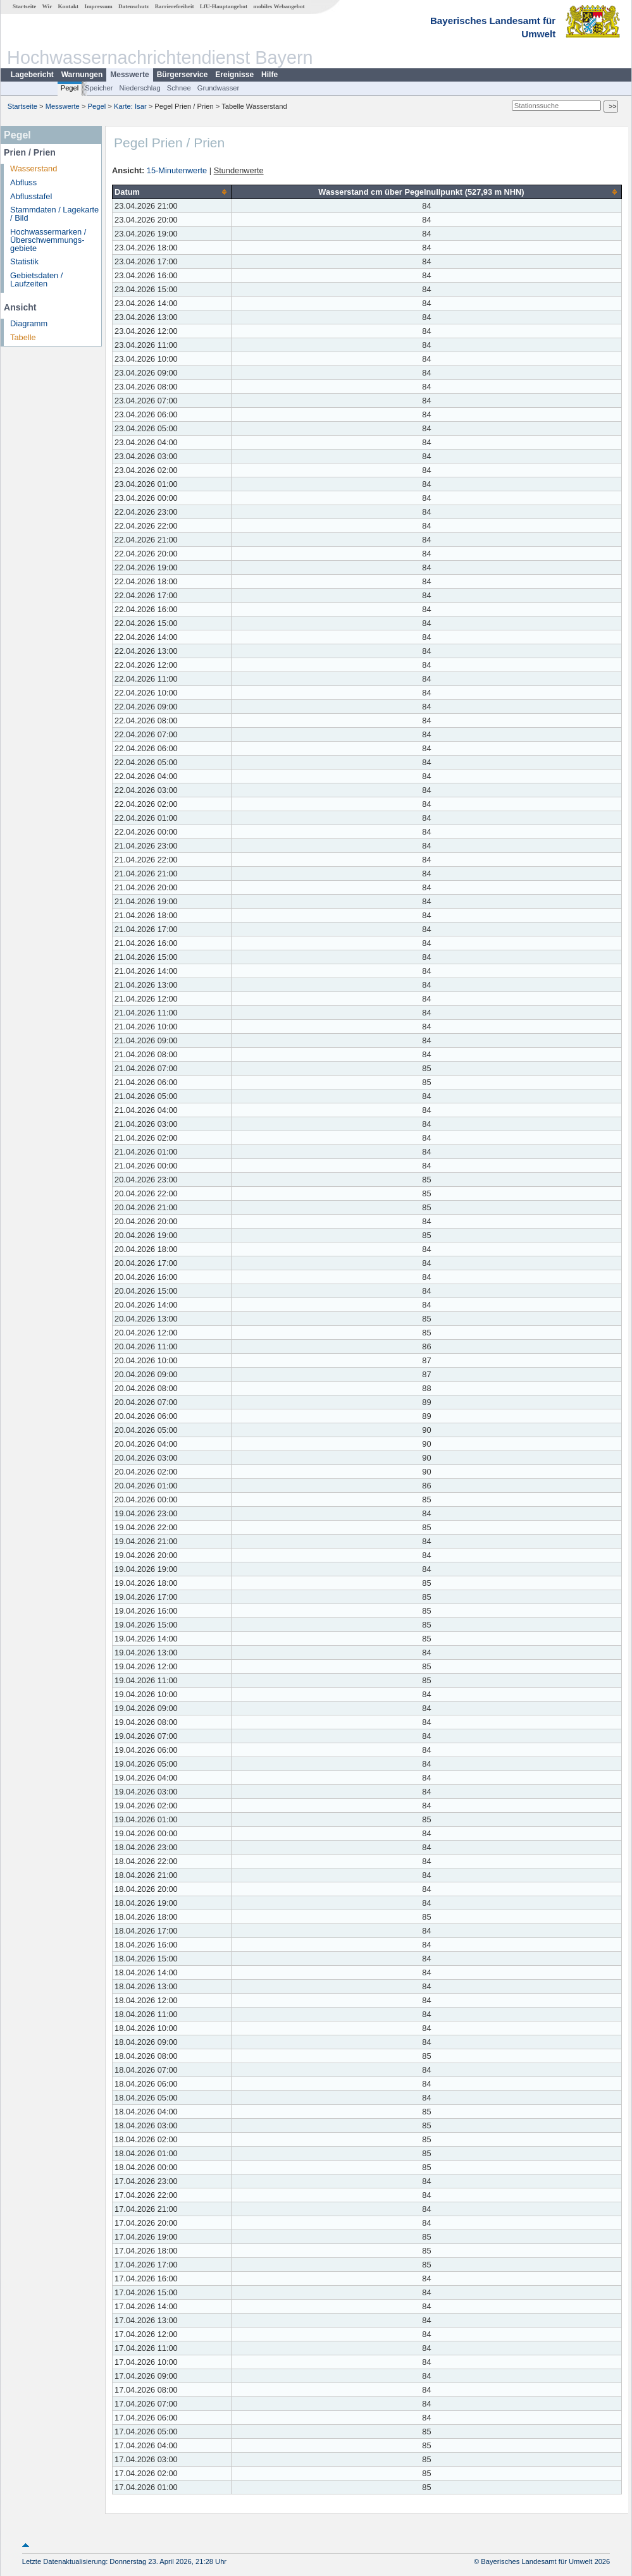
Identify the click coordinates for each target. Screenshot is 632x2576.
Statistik (24, 261)
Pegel (70, 88)
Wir (47, 6)
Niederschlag (139, 88)
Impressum (98, 6)
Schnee (179, 88)
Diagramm (28, 323)
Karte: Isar (130, 106)
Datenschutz (133, 6)
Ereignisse (234, 74)
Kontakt (68, 6)
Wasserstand (33, 168)
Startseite (24, 6)
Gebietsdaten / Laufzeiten (36, 279)
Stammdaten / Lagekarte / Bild (54, 214)
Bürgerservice (182, 74)
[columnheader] (172, 192)
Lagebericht (32, 74)
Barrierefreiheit (174, 6)
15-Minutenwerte (177, 170)
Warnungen (82, 74)
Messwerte (129, 74)
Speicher (99, 88)
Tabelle (23, 337)
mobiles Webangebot (278, 6)
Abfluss (23, 182)
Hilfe (269, 74)
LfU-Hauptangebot (223, 6)
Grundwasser (218, 88)
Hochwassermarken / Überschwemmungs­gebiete (48, 240)
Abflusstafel (31, 196)
